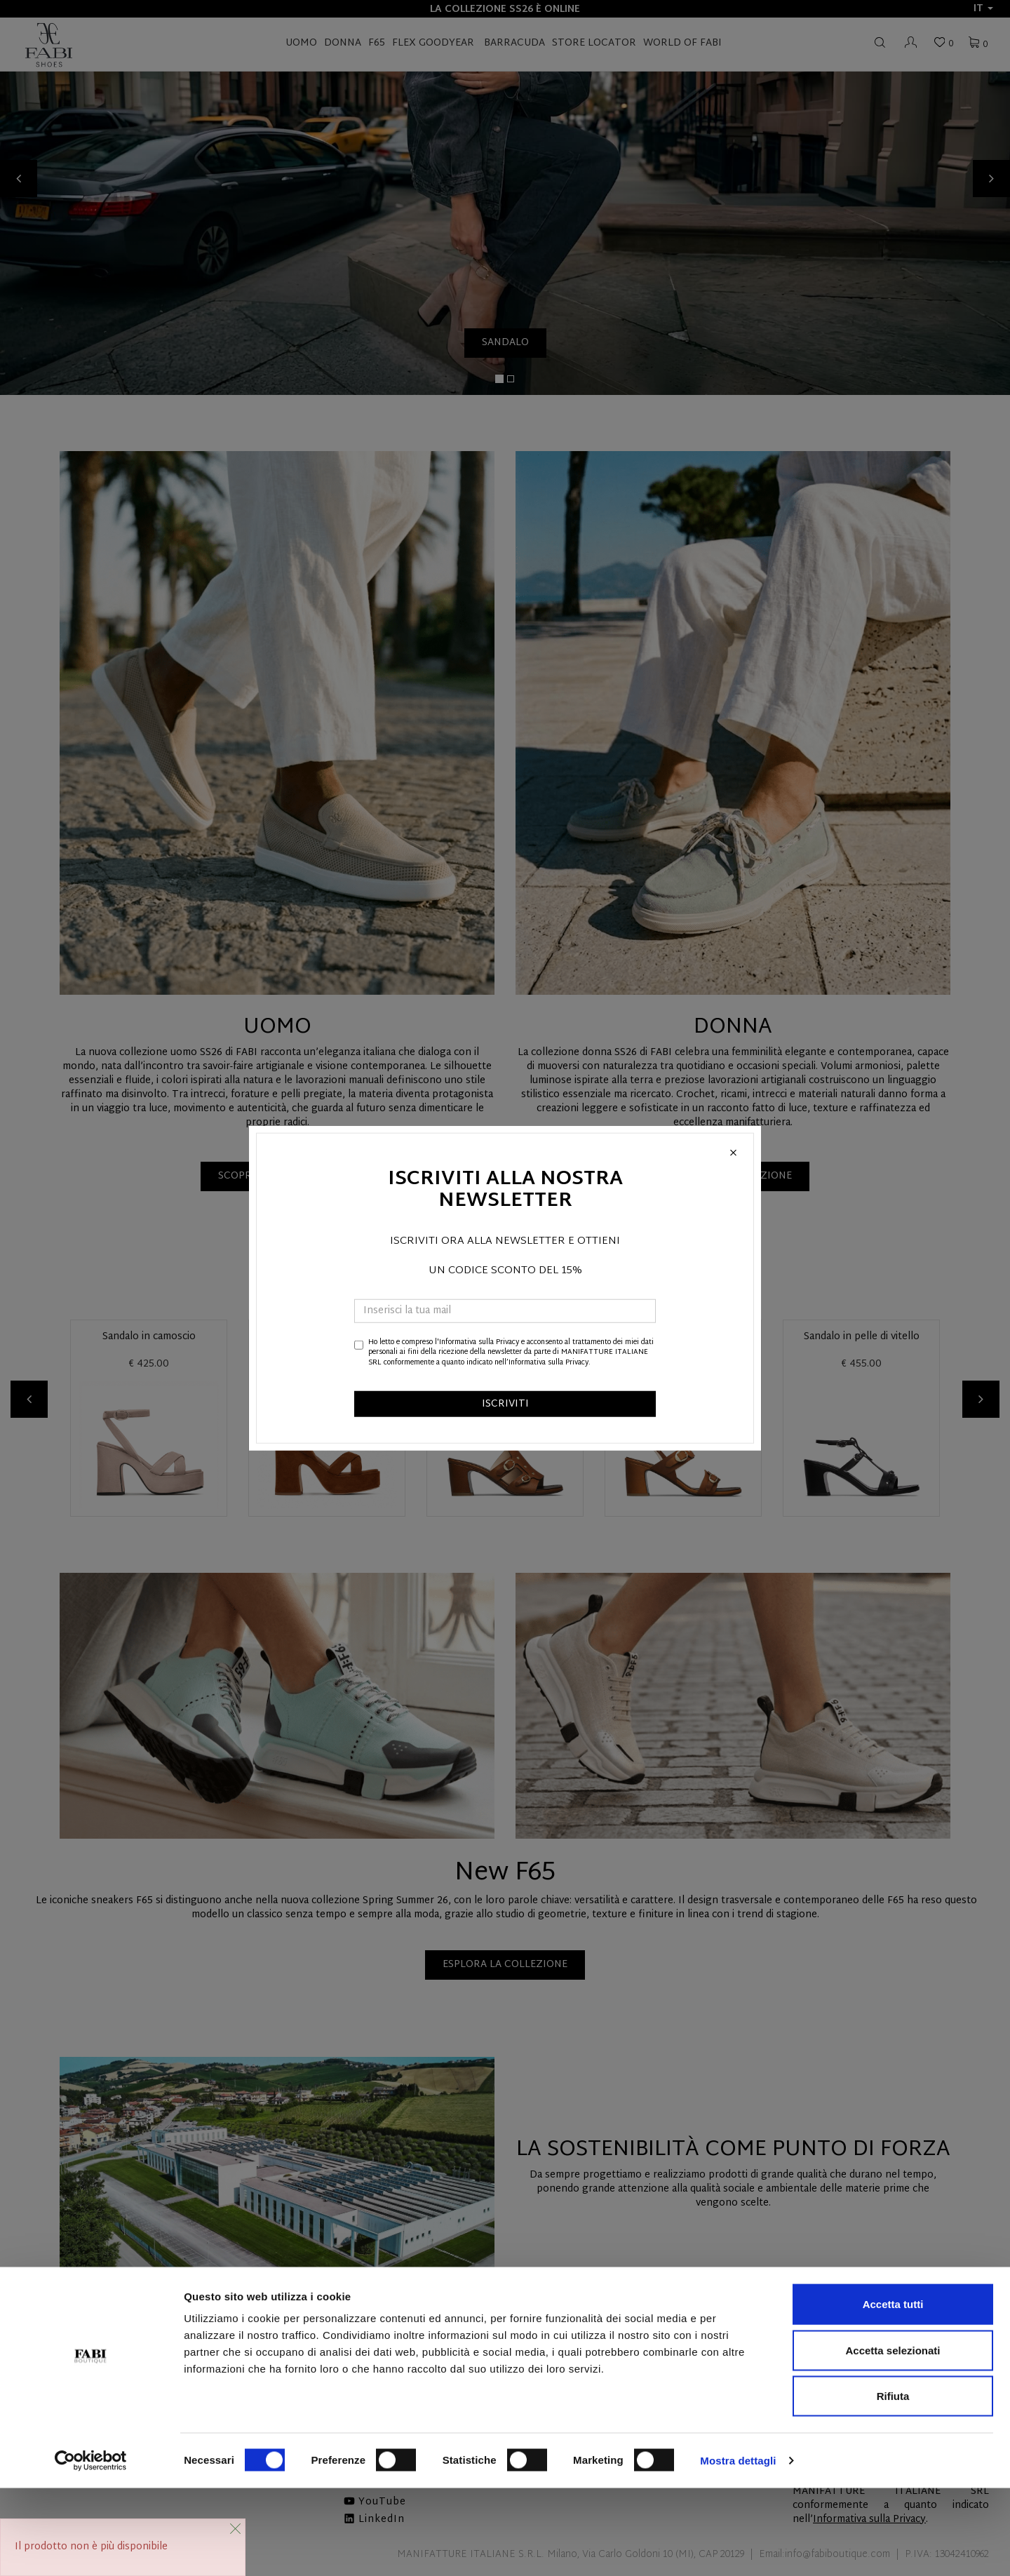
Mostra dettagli (738, 2548)
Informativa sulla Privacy (479, 1342)
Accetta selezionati (892, 2438)
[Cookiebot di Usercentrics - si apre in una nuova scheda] (90, 2548)
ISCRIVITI (505, 1404)
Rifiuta (893, 2484)
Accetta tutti (893, 2392)
